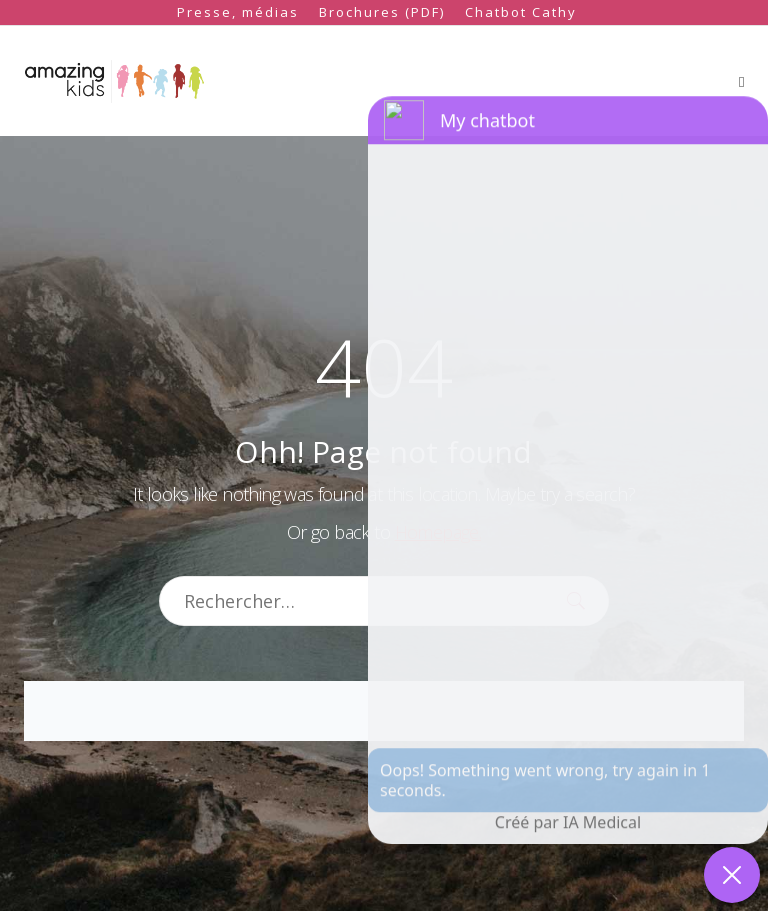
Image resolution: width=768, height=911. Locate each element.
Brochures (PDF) (382, 12)
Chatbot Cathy (521, 12)
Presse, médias (238, 12)
